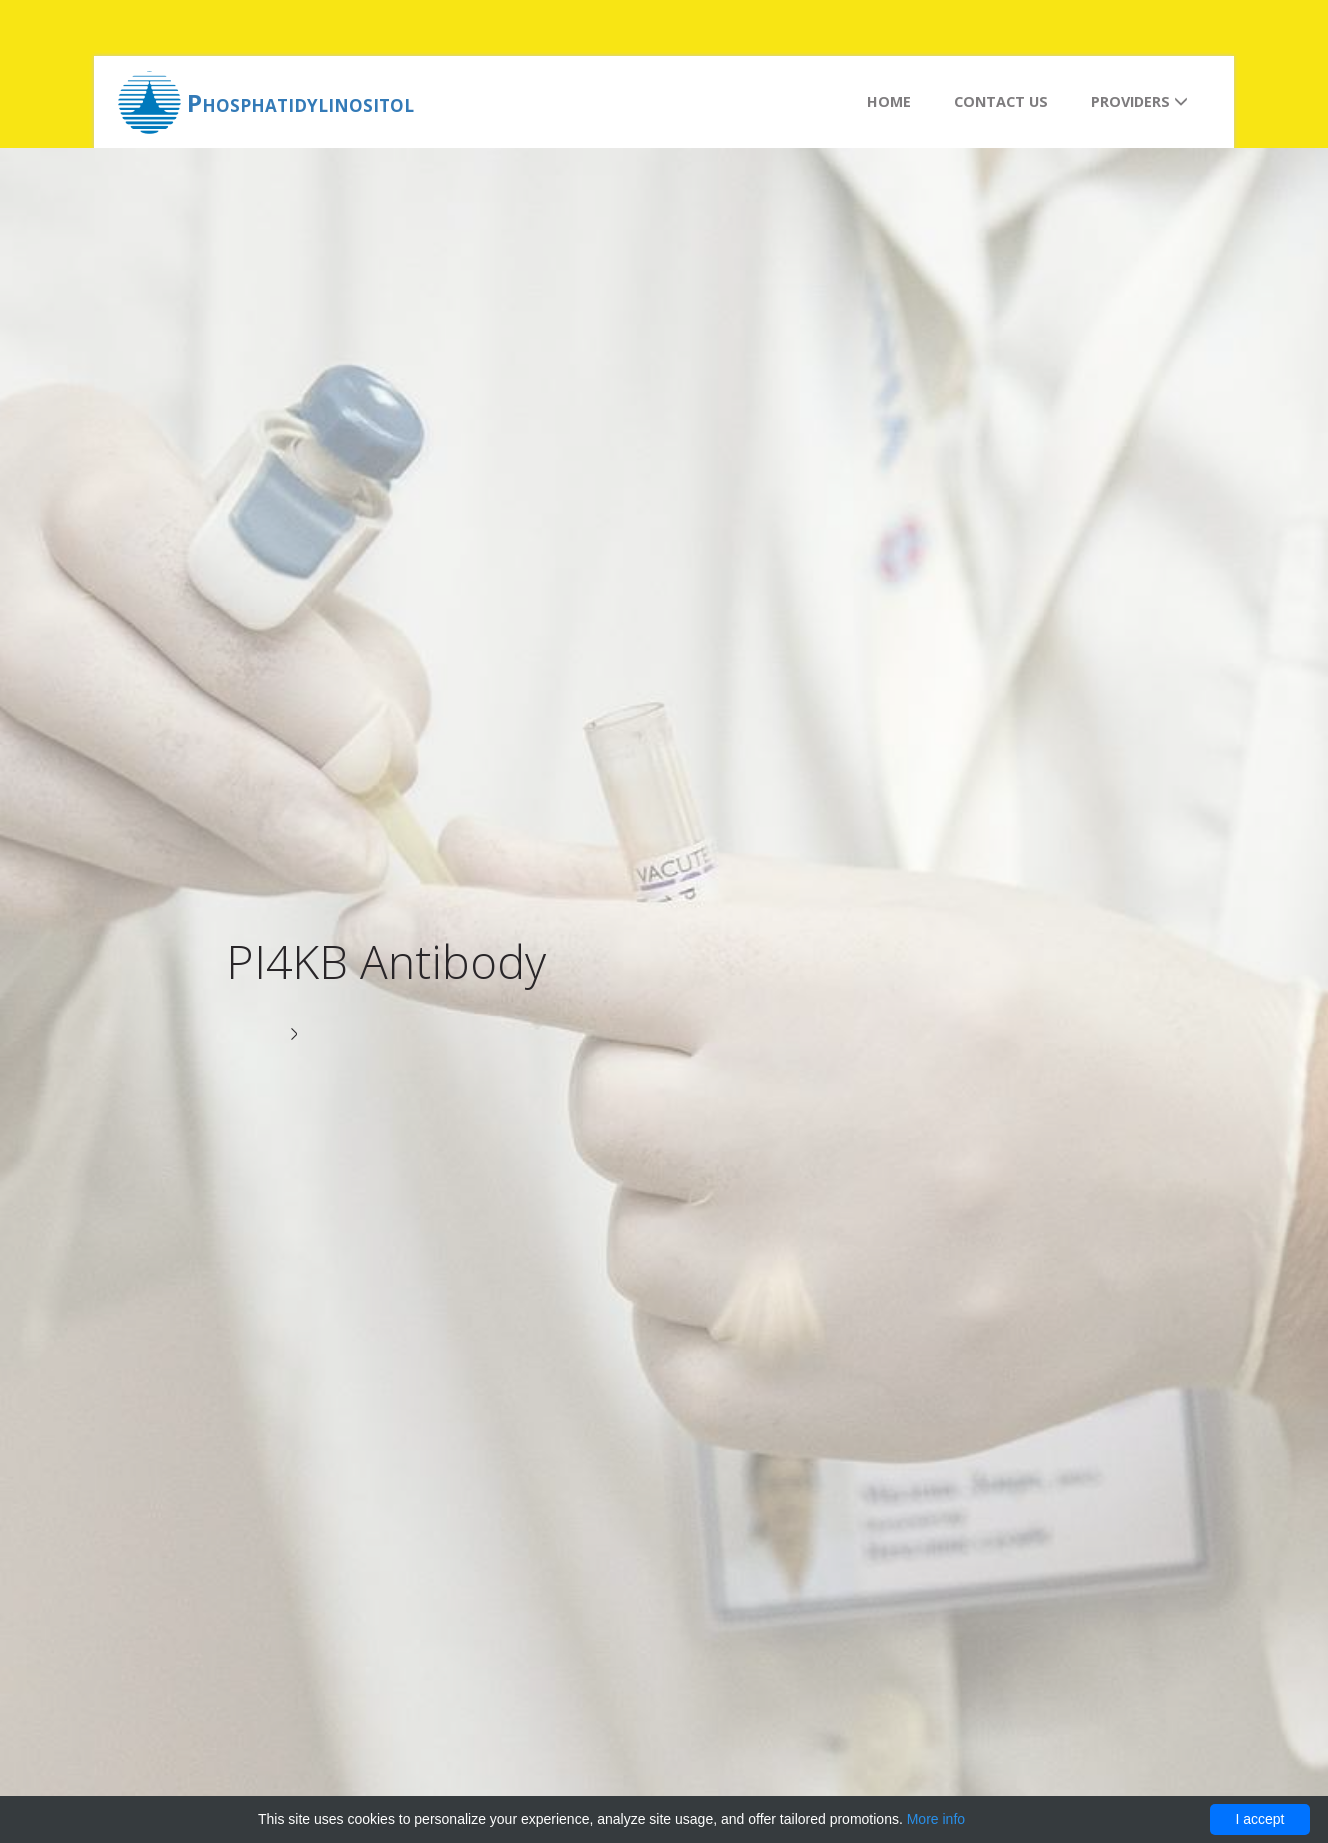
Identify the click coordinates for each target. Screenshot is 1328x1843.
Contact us (1001, 101)
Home (889, 101)
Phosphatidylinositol (300, 102)
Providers (1139, 101)
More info (936, 1819)
